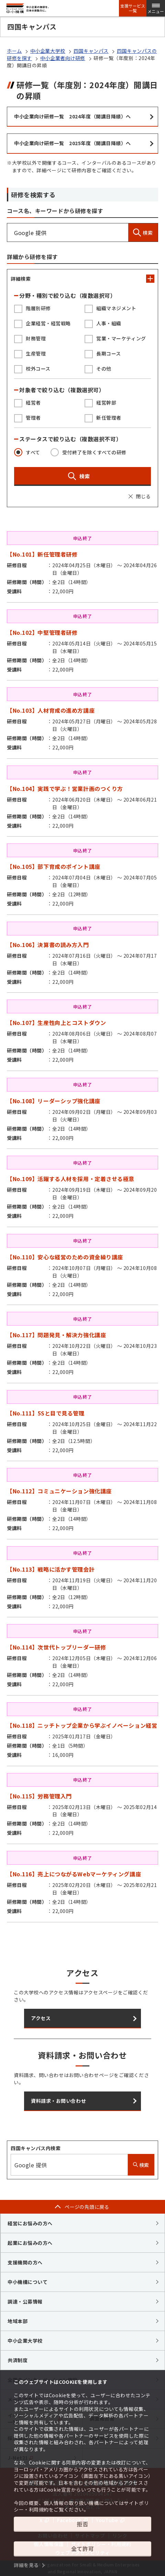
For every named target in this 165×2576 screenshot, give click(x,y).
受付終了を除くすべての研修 (94, 452)
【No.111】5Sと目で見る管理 (46, 1413)
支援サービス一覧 (132, 8)
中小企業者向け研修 (62, 58)
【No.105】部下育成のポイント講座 (53, 866)
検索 (143, 232)
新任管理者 (108, 417)
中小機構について (27, 2281)
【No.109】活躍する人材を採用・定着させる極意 (70, 1179)
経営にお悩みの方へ (30, 2223)
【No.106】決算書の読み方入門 (48, 945)
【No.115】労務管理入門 (39, 1796)
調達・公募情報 (25, 2301)
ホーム (14, 50)
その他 (103, 368)
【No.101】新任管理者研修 (42, 554)
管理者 (33, 417)
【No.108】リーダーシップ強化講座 (53, 1101)
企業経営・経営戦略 (48, 323)
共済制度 (18, 2360)
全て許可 (82, 2548)
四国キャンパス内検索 (36, 2148)
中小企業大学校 (47, 50)
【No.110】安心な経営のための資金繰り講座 (65, 1257)
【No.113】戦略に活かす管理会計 (51, 1569)
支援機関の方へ (25, 2262)
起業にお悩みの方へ (30, 2242)
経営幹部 (106, 402)
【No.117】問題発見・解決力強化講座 (56, 1335)
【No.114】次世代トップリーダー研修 (56, 1647)
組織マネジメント (116, 308)
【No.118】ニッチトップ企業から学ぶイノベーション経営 (82, 1725)
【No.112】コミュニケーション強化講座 (59, 1491)
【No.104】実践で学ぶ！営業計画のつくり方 (65, 788)
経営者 (33, 402)
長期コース (108, 353)
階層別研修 (38, 308)
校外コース (38, 368)
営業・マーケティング (121, 338)
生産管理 (36, 353)
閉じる (143, 496)
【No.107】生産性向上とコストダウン (56, 1022)
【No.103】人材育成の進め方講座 (51, 710)
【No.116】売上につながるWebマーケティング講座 (74, 1874)
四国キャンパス (91, 50)
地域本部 (18, 2321)
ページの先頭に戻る (87, 2206)
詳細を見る (26, 2565)
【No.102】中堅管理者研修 (42, 632)
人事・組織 (108, 323)
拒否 (82, 2524)
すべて (33, 452)
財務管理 (36, 338)
